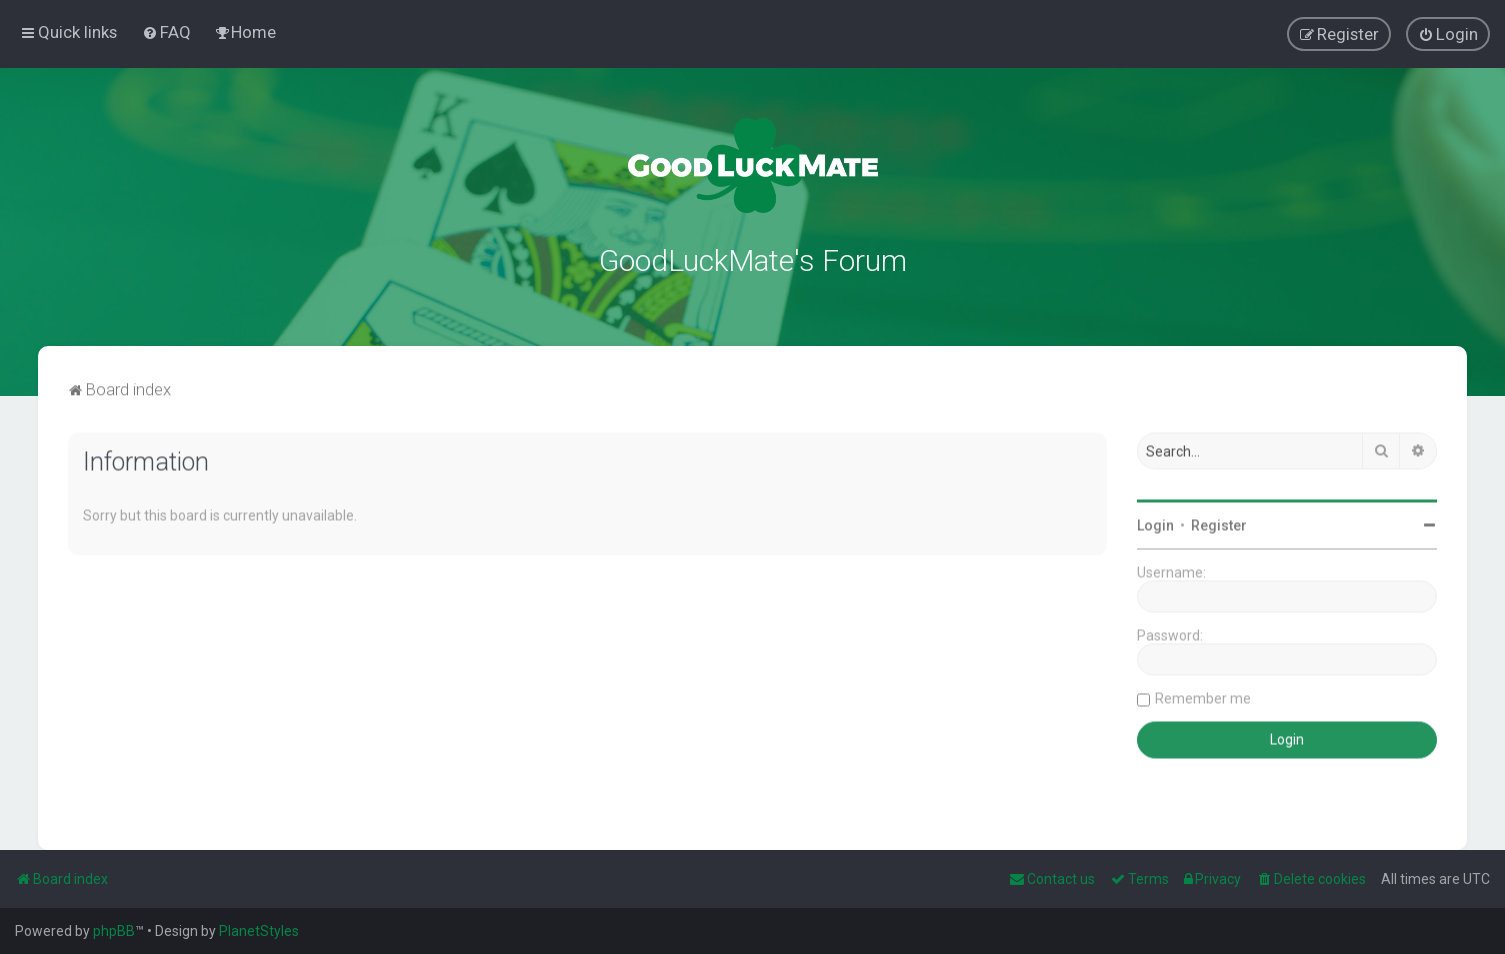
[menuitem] (166, 32)
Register (1219, 523)
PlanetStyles (259, 931)
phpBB (114, 931)
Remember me (1203, 696)
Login (1155, 523)
